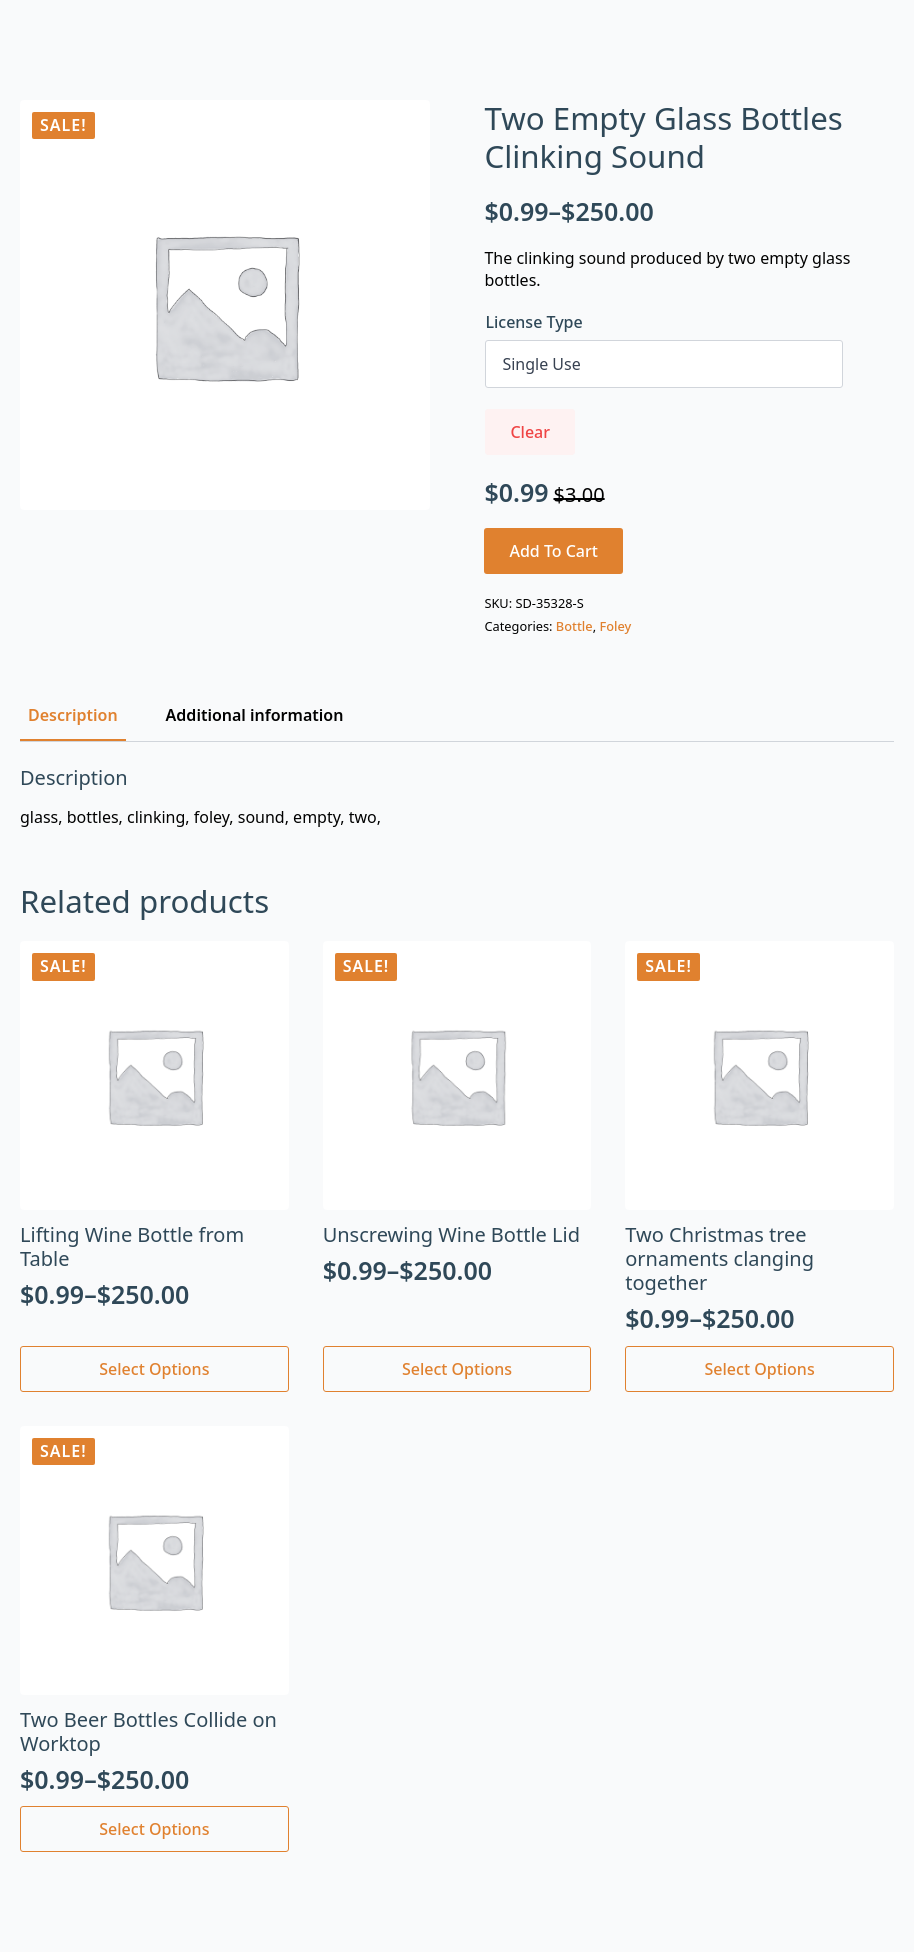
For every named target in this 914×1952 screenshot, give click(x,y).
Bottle (574, 626)
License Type (533, 322)
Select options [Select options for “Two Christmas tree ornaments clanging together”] (760, 1369)
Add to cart (553, 551)
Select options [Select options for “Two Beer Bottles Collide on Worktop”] (154, 1829)
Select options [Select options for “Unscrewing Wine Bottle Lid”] (457, 1369)
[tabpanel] (457, 797)
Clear (530, 432)
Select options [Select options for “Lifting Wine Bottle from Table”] (154, 1369)
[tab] (73, 715)
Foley (615, 626)
